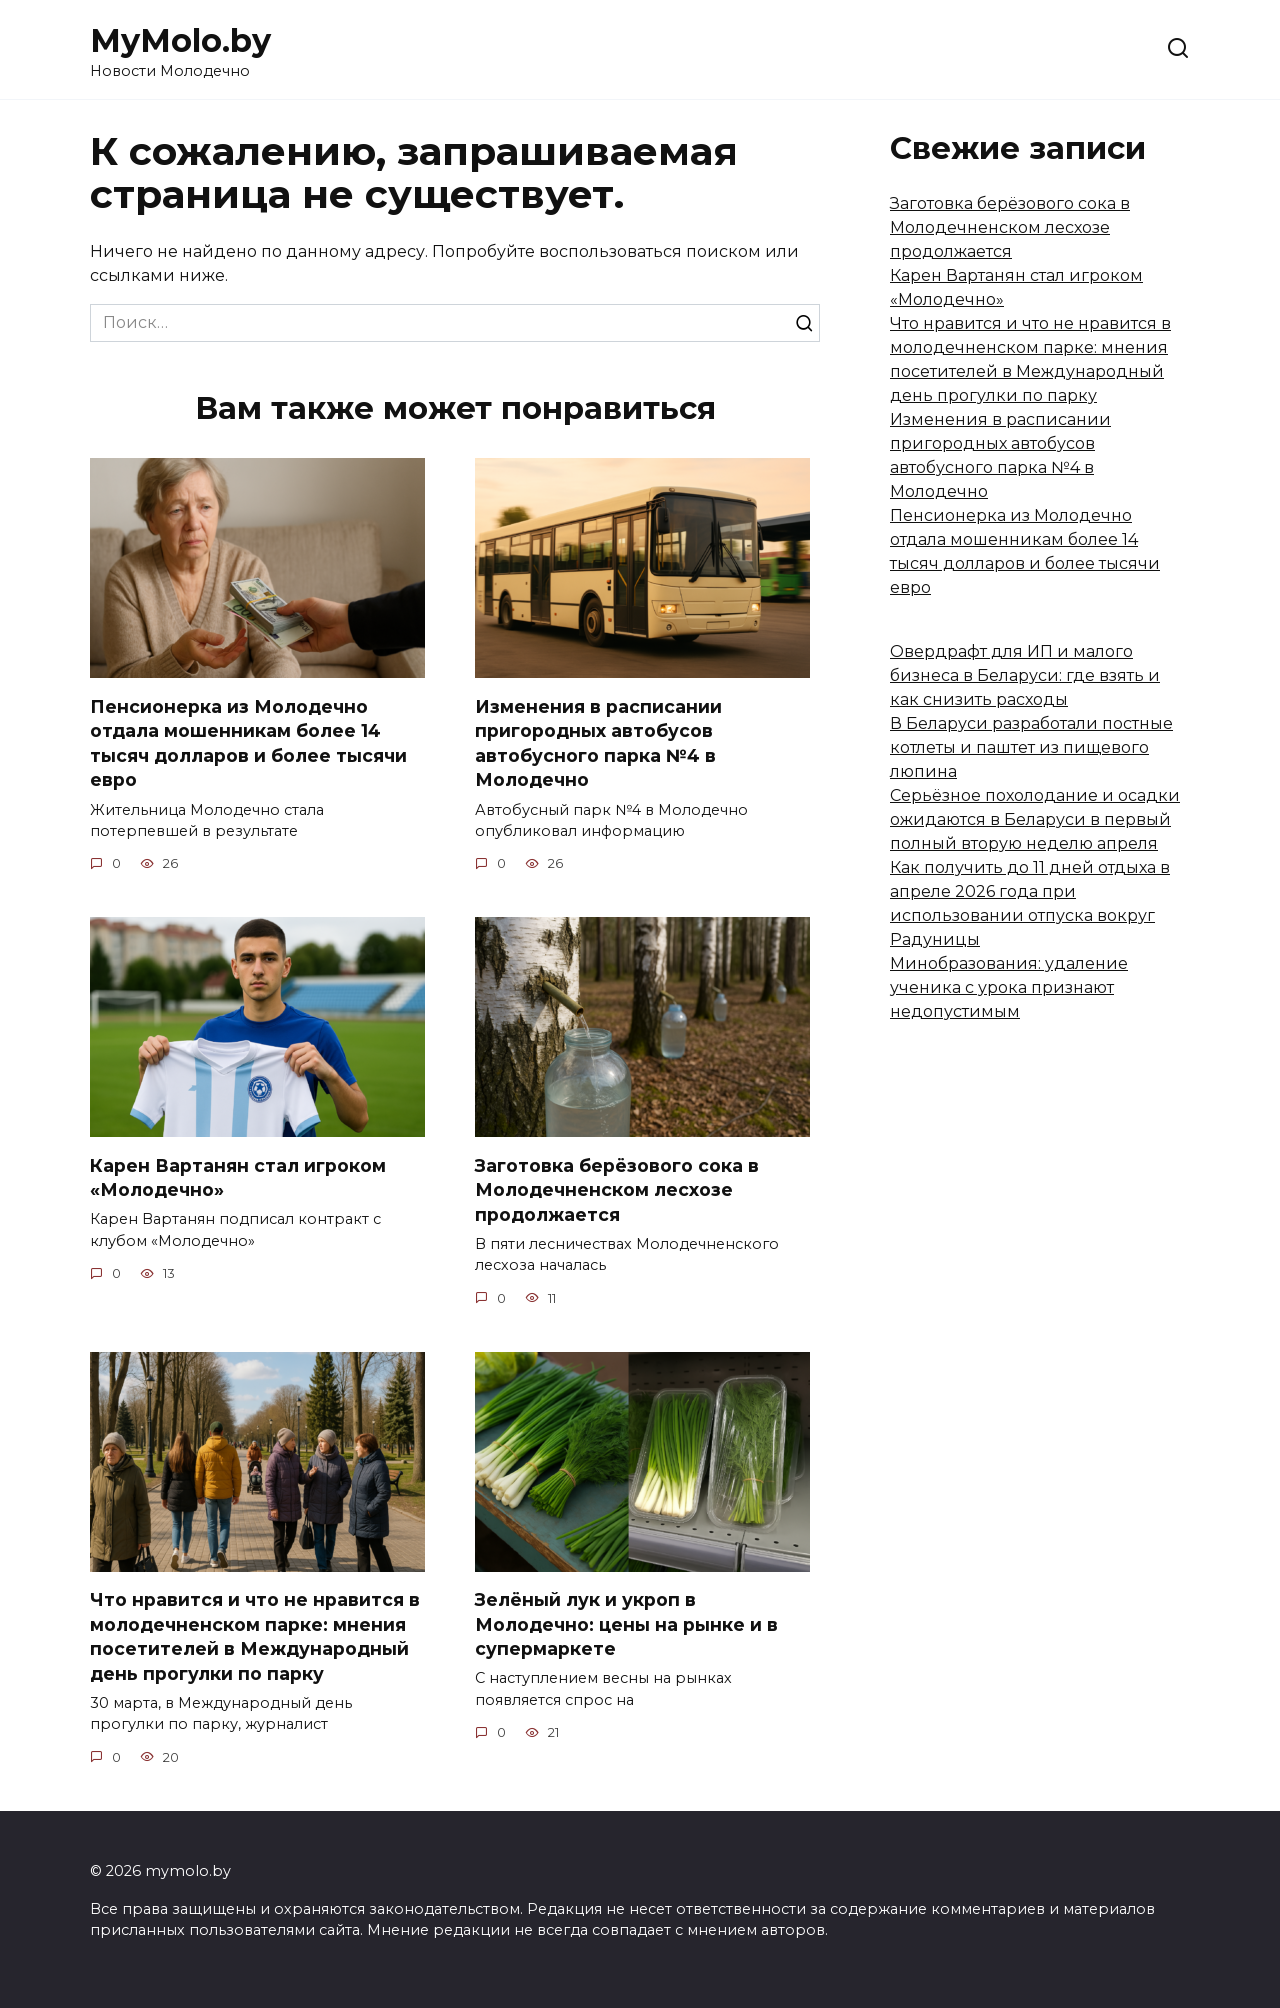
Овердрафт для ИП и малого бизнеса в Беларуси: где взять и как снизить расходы (1025, 675)
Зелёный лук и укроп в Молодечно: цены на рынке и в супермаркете (626, 1624)
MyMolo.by (180, 40)
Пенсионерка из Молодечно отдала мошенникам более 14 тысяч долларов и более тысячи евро (248, 742)
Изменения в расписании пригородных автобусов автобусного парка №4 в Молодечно (598, 742)
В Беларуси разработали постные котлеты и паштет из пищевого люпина (1031, 747)
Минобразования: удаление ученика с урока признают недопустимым (1009, 987)
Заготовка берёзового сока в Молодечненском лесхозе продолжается (617, 1190)
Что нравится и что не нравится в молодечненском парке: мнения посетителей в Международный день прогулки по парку (255, 1636)
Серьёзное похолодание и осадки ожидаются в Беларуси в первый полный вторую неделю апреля (1035, 819)
